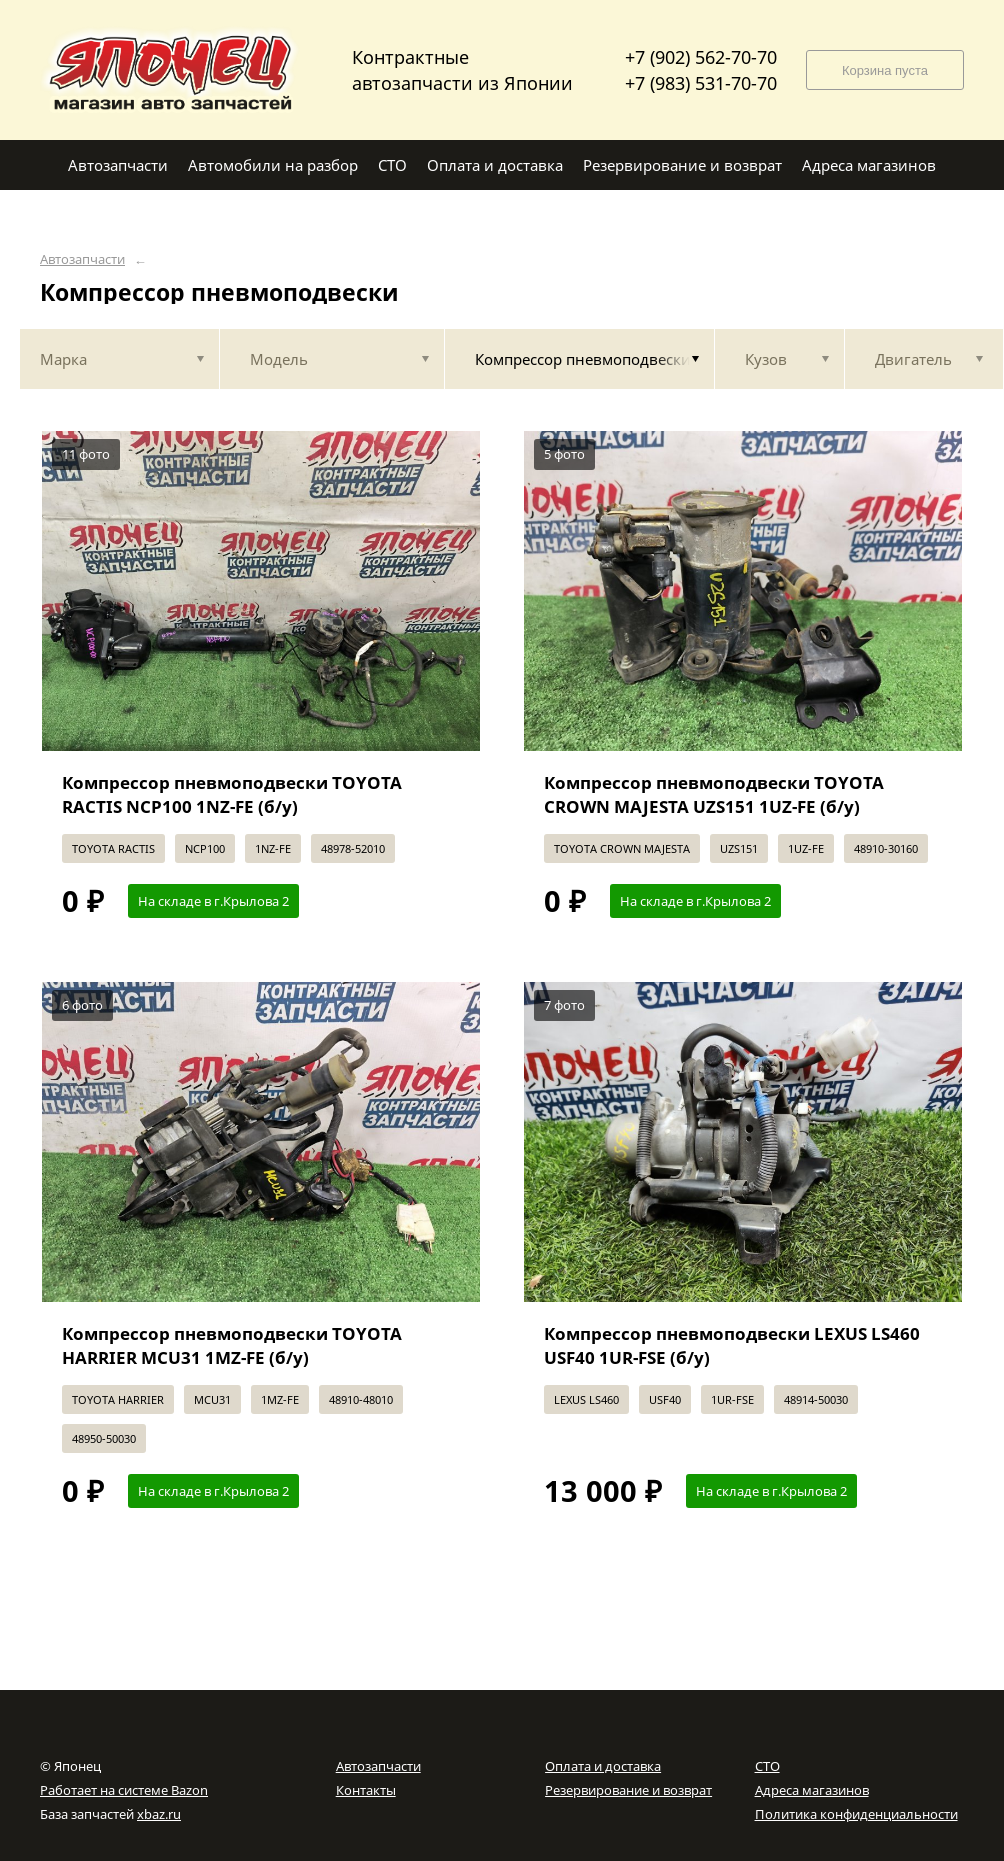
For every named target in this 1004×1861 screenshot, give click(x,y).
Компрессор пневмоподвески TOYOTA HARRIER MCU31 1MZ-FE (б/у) (232, 1345)
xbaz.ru (159, 1814)
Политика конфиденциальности (856, 1814)
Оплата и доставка (603, 1766)
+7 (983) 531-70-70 (701, 83)
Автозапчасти (82, 259)
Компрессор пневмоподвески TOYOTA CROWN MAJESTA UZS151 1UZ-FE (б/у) (714, 794)
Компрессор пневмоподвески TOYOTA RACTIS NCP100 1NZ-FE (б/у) (232, 794)
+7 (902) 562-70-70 (701, 57)
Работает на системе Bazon (124, 1790)
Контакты (366, 1790)
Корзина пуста (885, 70)
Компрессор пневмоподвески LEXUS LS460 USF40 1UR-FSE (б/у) (732, 1345)
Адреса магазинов (812, 1790)
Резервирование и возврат (628, 1790)
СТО (767, 1766)
